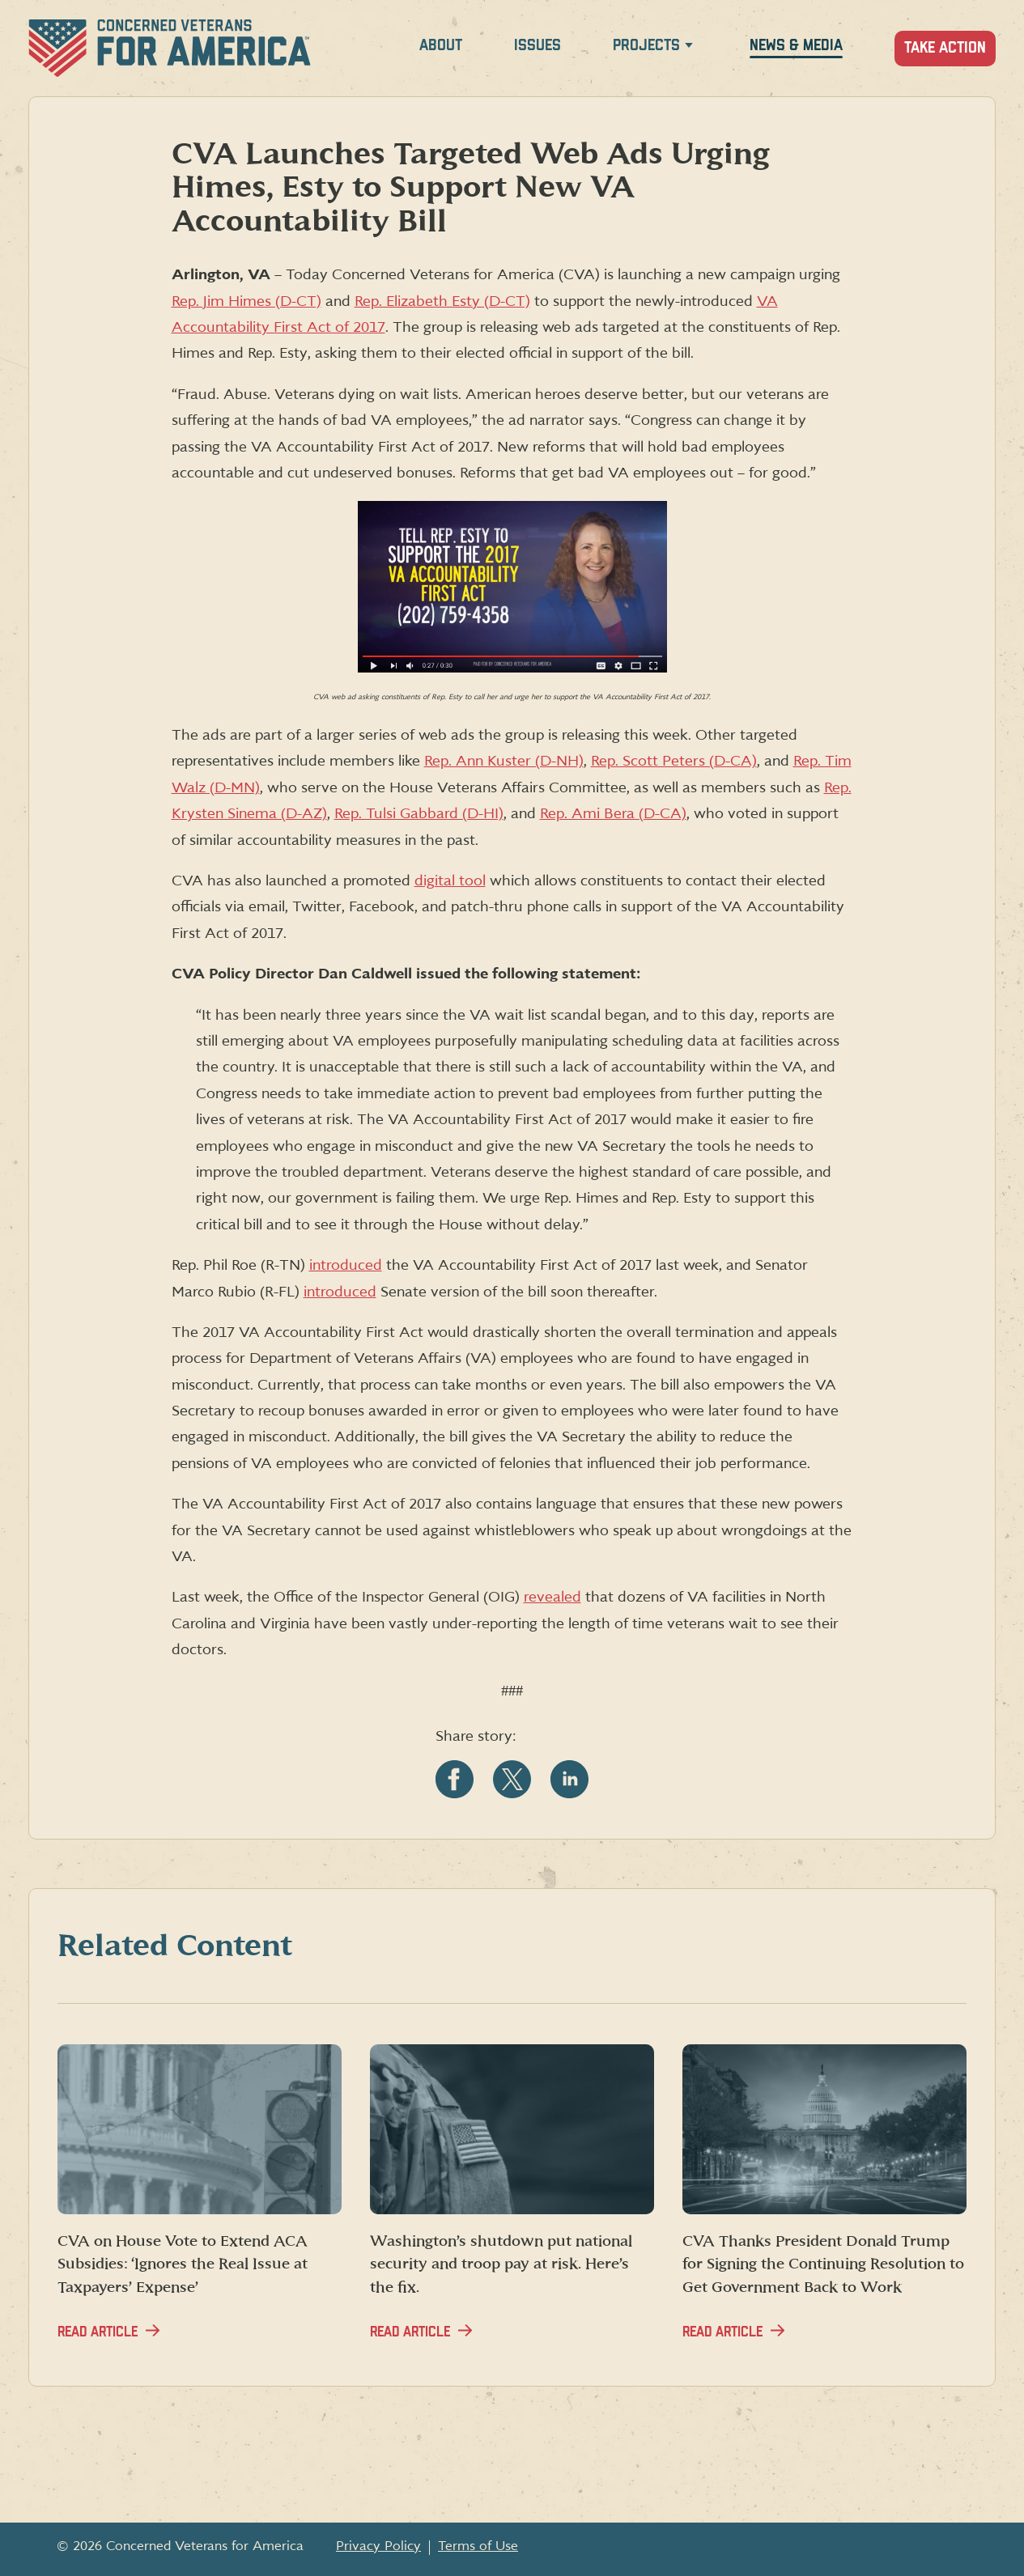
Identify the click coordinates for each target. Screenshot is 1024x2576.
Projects (646, 46)
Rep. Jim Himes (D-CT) (246, 301)
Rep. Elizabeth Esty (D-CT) (442, 301)
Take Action (945, 48)
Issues (537, 46)
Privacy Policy (378, 2546)
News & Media (796, 46)
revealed (552, 1597)
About (440, 46)
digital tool (450, 880)
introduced (345, 1265)
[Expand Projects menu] (689, 48)
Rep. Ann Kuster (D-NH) (504, 761)
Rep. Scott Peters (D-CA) (674, 761)
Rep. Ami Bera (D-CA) (613, 813)
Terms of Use (478, 2546)
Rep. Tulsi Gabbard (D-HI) (419, 813)
